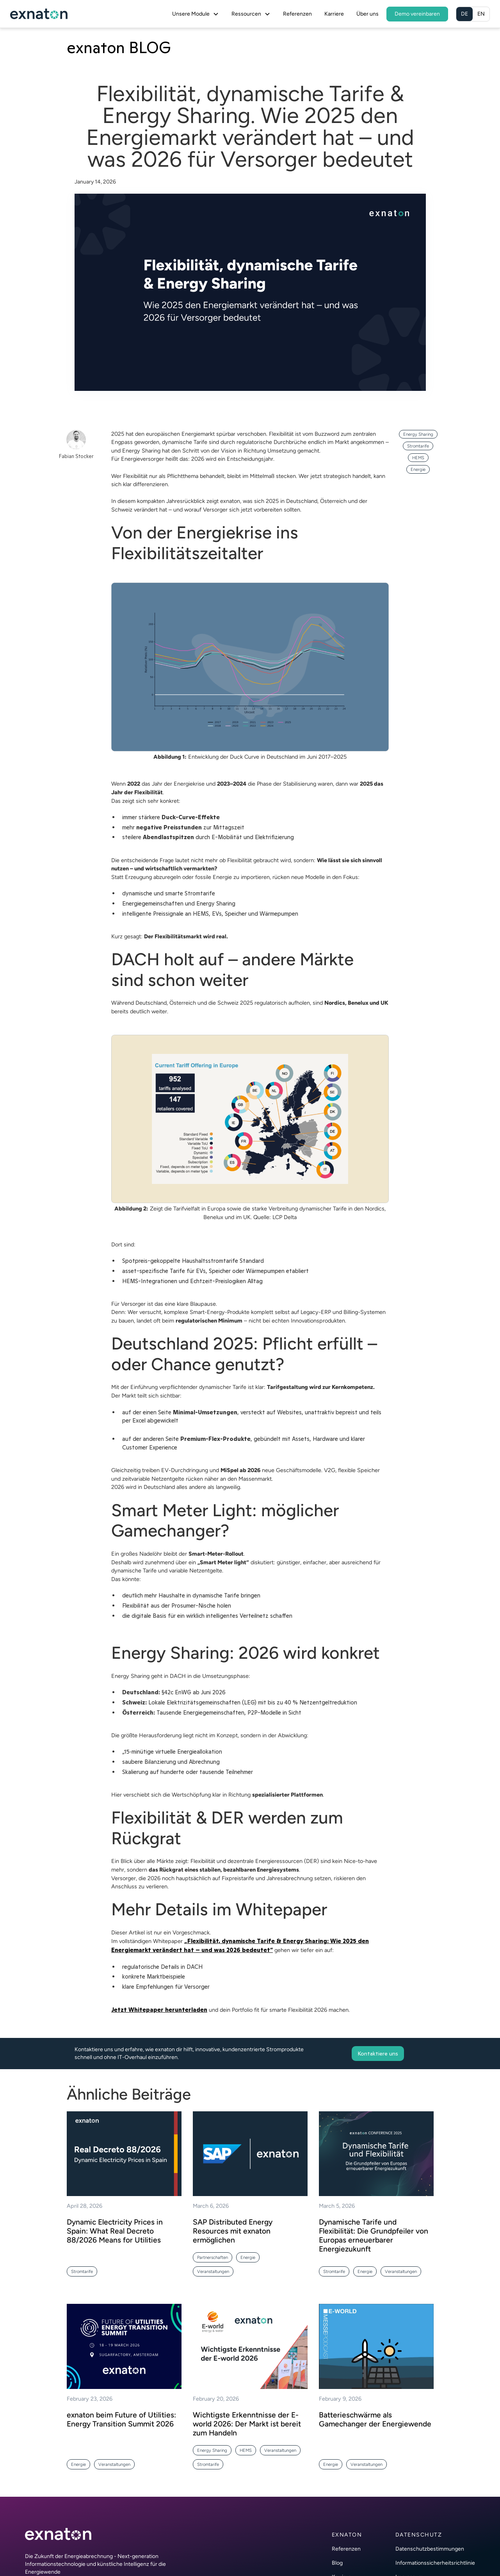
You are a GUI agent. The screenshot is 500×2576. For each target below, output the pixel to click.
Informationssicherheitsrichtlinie (435, 2563)
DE (464, 14)
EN (481, 14)
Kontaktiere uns (378, 2053)
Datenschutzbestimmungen (429, 2549)
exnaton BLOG (119, 47)
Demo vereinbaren (417, 14)
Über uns (367, 14)
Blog (337, 2563)
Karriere (334, 14)
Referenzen (297, 14)
